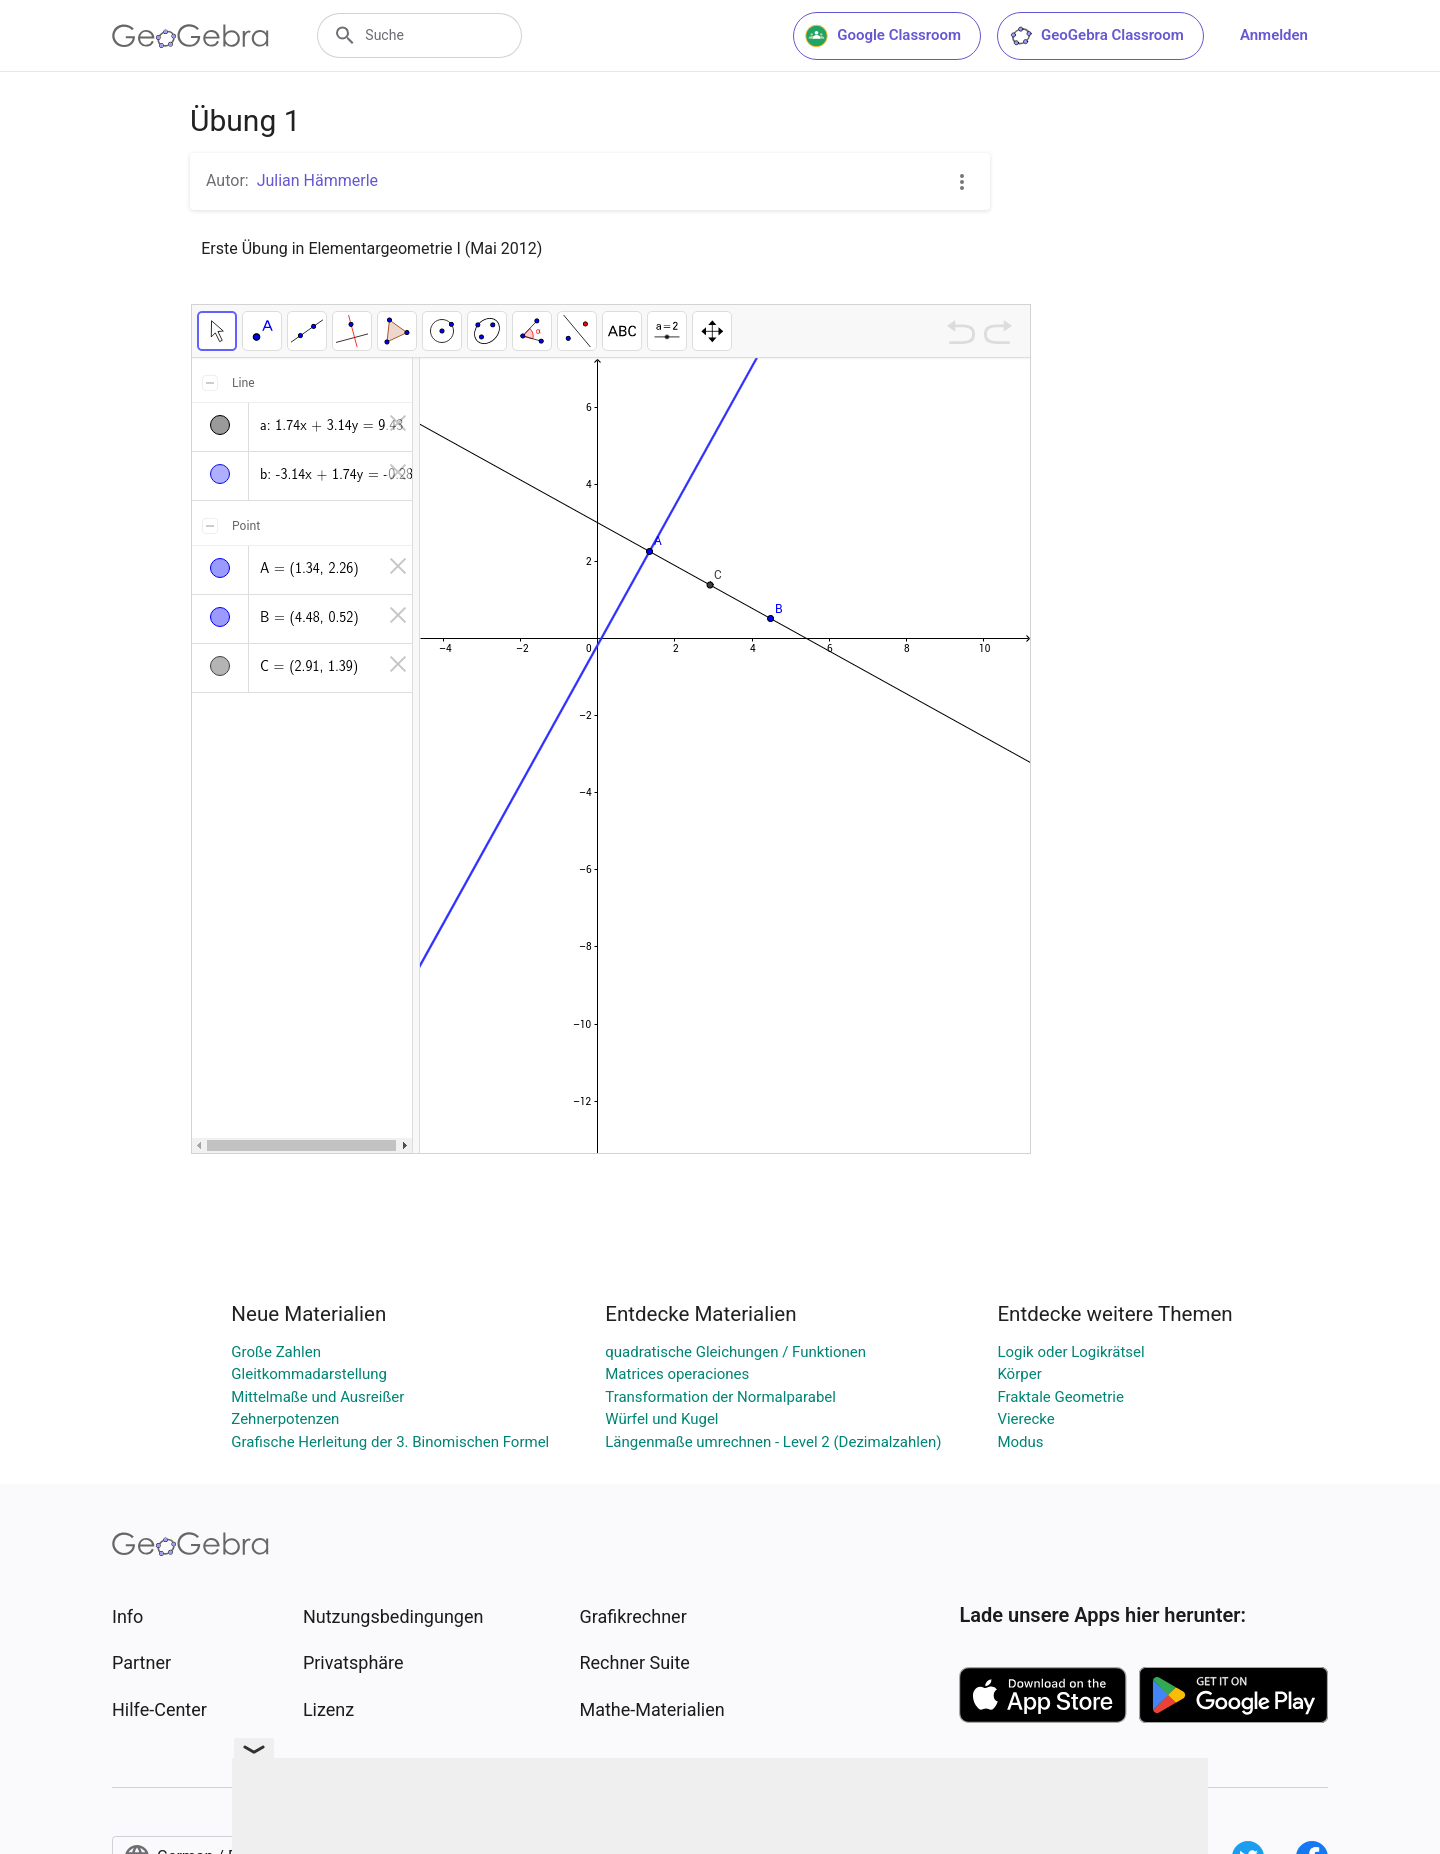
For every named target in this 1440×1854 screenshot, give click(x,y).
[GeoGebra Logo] (190, 36)
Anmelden (1274, 35)
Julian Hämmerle (317, 180)
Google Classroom (883, 36)
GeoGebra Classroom (1096, 36)
